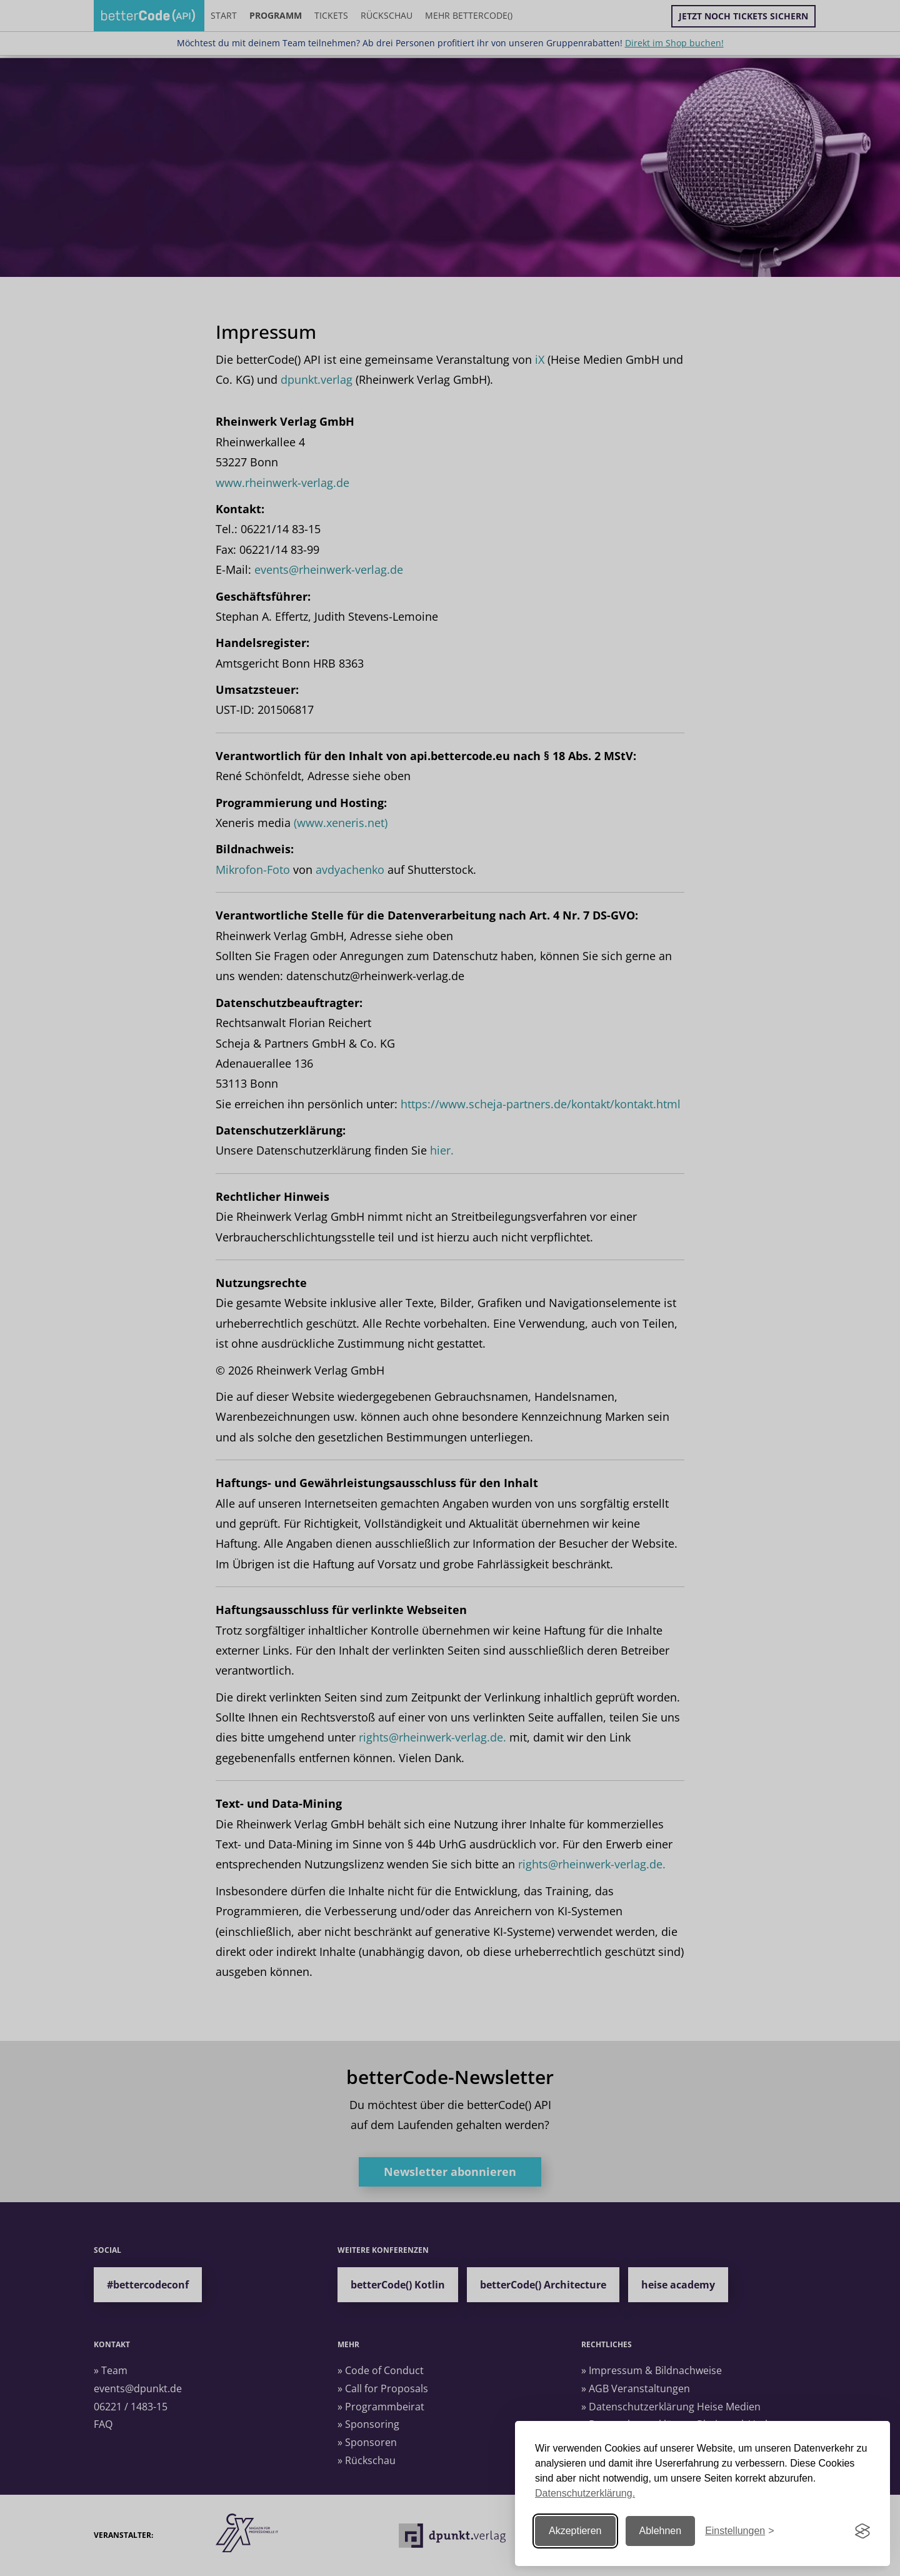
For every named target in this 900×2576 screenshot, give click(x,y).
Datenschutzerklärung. (585, 2493)
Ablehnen (660, 2530)
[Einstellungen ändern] (739, 2531)
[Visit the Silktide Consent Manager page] (862, 2530)
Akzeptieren (575, 2530)
